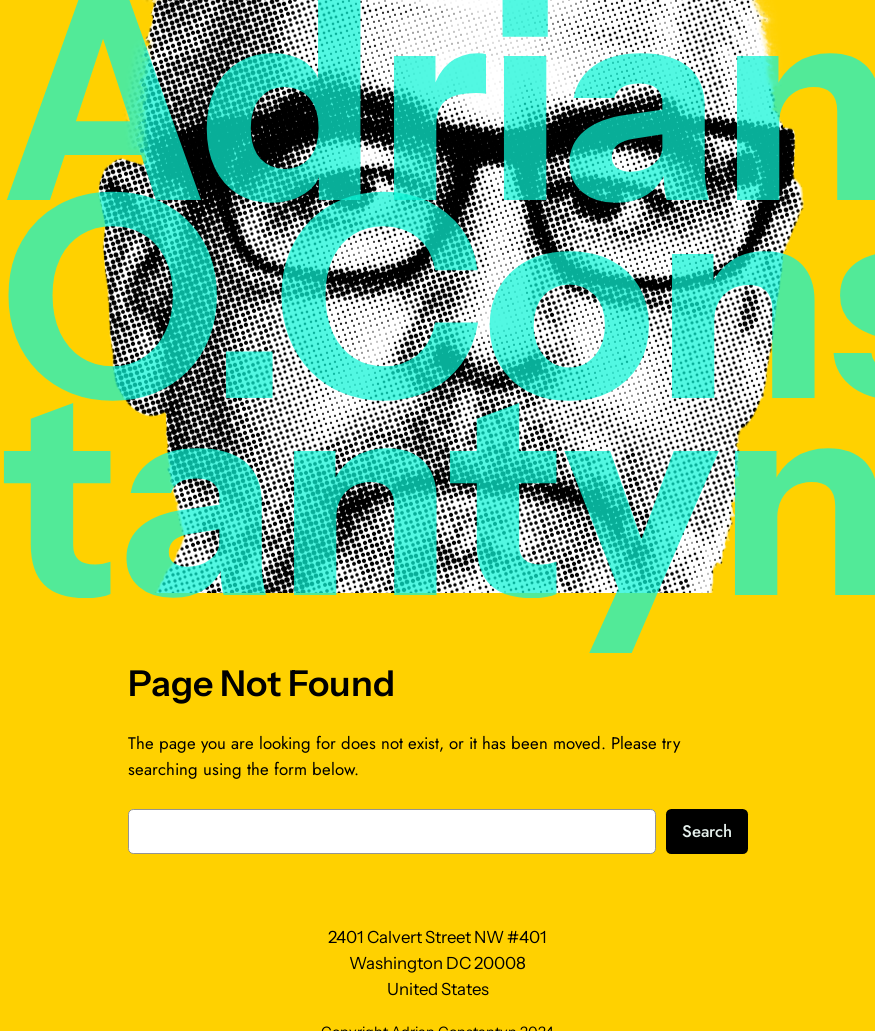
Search (707, 831)
